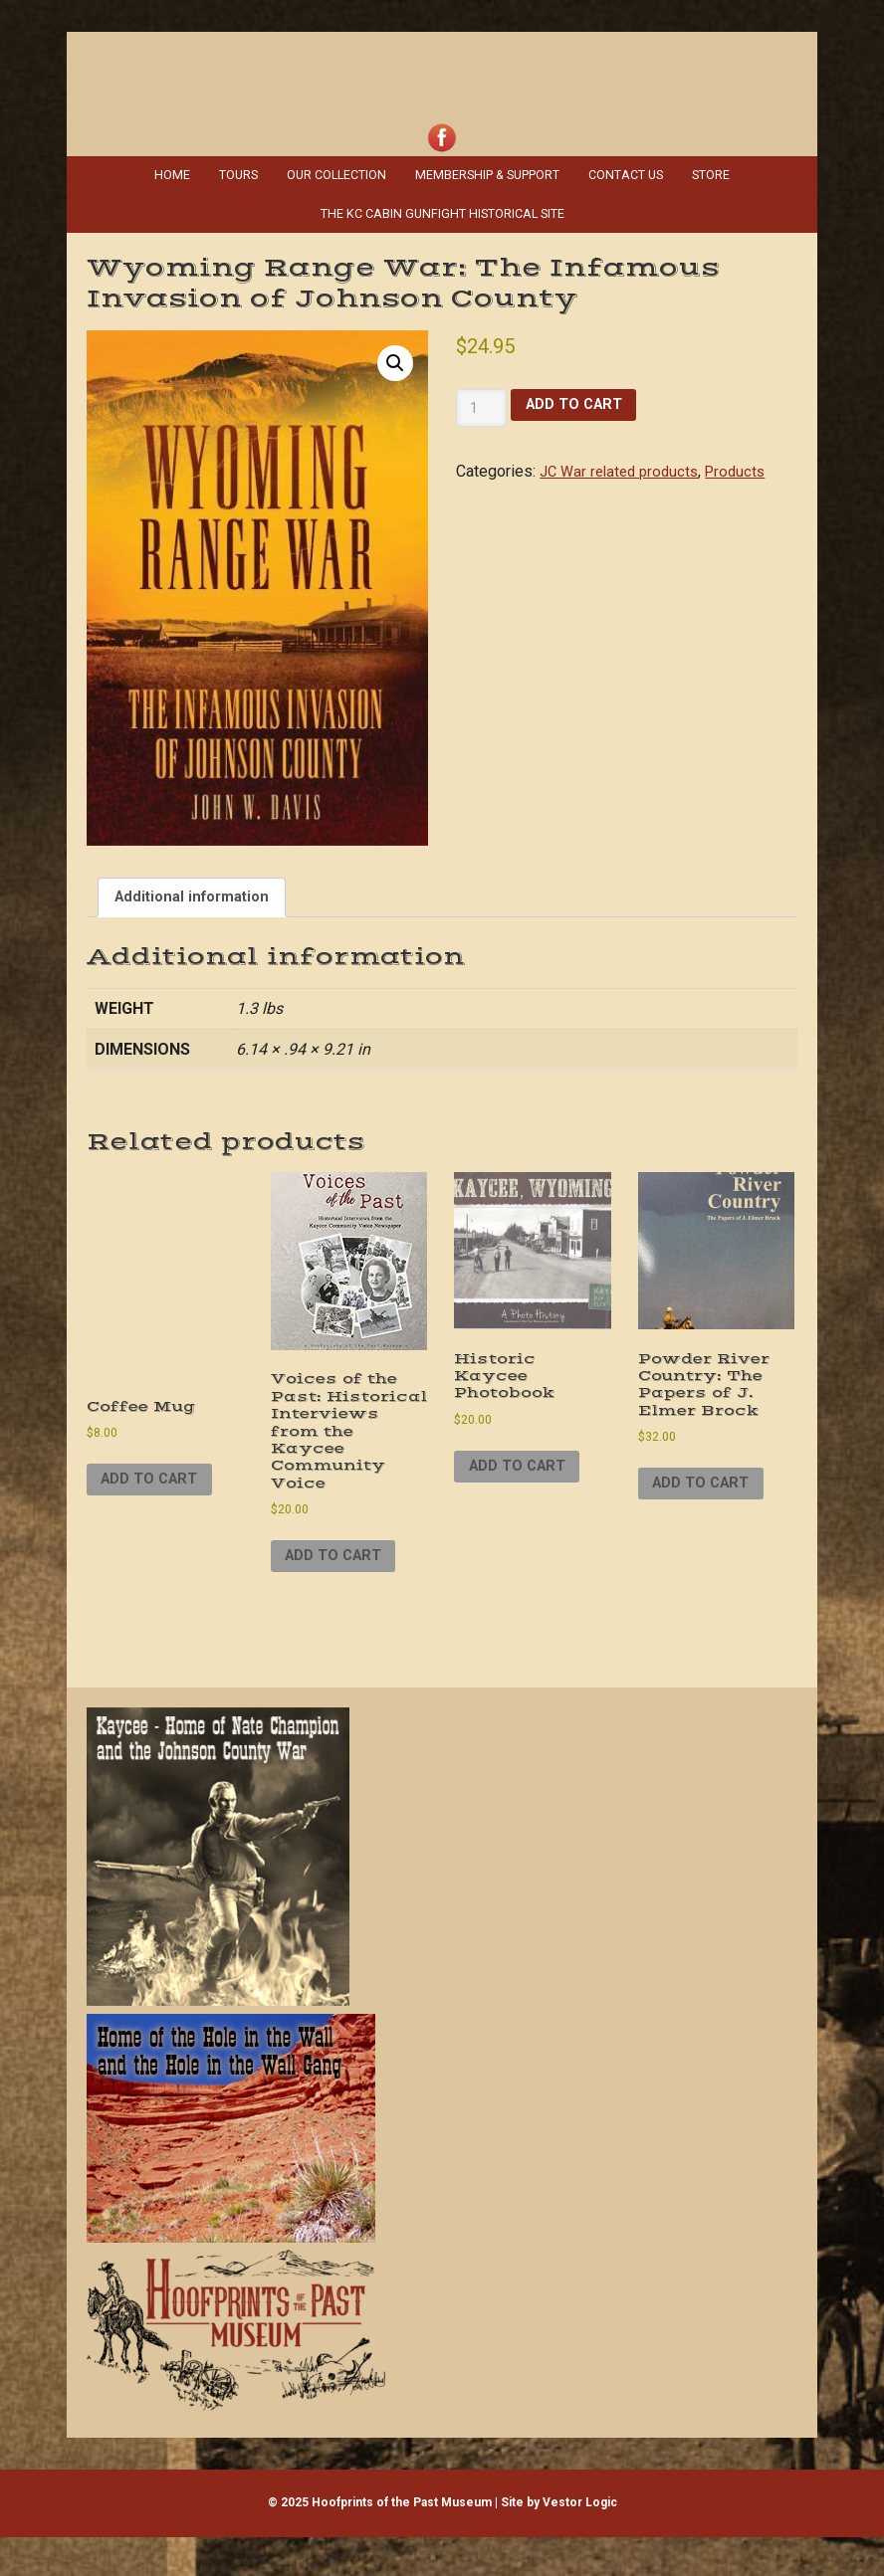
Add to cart (580, 398)
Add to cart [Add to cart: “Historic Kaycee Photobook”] (523, 1477)
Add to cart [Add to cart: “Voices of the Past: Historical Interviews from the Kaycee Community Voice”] (340, 1593)
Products (746, 463)
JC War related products (624, 463)
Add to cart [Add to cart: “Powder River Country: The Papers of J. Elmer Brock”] (707, 1495)
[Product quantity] (481, 400)
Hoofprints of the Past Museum (442, 64)
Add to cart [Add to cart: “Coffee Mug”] (156, 1486)
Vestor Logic (580, 2542)
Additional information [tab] (198, 892)
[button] (394, 357)
